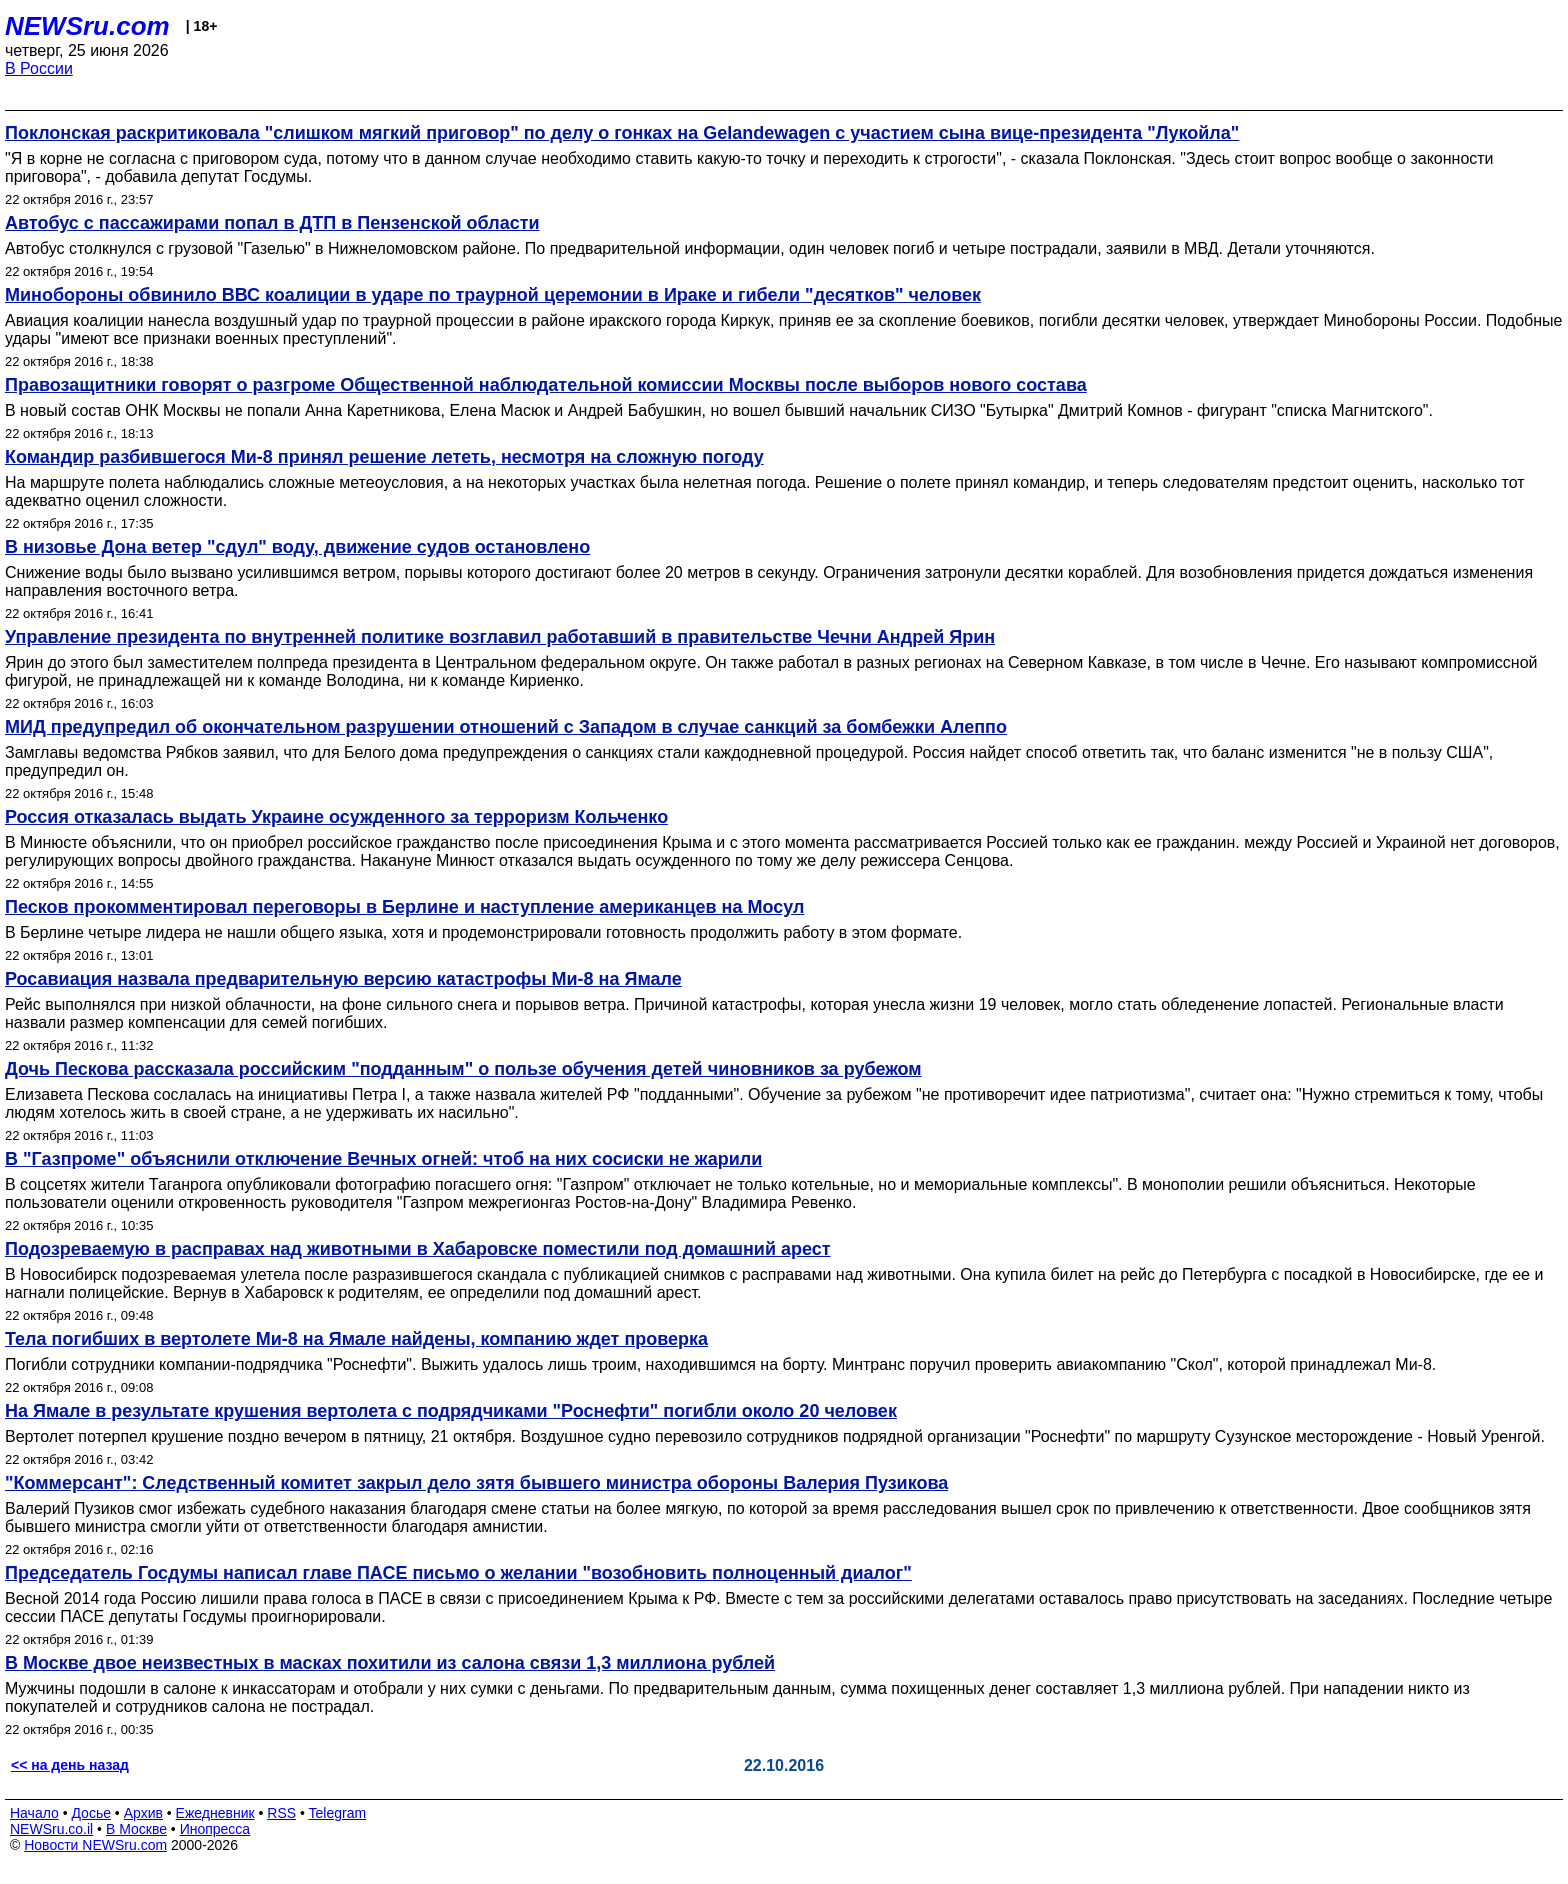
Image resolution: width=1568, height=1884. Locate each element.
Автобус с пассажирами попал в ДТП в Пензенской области (272, 223)
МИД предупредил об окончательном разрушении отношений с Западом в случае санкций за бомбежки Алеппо (506, 727)
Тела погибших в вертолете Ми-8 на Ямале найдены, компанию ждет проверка (356, 1339)
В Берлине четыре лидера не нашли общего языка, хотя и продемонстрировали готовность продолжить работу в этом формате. (483, 932)
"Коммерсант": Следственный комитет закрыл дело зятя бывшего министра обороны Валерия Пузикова (476, 1483)
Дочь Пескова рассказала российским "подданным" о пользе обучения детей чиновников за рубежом (463, 1069)
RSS (281, 1813)
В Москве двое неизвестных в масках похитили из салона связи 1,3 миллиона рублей (390, 1663)
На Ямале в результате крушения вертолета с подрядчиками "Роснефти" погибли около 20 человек (451, 1411)
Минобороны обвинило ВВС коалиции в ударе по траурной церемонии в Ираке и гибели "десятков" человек (493, 295)
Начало (34, 1813)
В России (39, 68)
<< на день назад (70, 1765)
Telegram (338, 1813)
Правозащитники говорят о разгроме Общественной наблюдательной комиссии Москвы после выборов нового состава (546, 385)
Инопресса (215, 1829)
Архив (143, 1813)
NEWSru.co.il (51, 1829)
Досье (91, 1813)
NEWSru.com (87, 26)
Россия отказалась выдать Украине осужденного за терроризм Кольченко (336, 817)
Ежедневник (215, 1813)
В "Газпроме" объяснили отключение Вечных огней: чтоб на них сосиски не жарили (383, 1159)
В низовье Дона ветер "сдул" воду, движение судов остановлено (297, 547)
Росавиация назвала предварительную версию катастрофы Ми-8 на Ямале (343, 979)
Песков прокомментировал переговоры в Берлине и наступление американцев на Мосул (404, 907)
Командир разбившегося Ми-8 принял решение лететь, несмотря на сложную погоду (384, 457)
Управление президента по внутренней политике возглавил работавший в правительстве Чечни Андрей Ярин (500, 637)
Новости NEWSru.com (95, 1845)
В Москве (136, 1829)
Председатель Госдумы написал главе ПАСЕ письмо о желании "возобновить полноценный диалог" (458, 1573)
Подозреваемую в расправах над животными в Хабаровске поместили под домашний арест (418, 1249)
